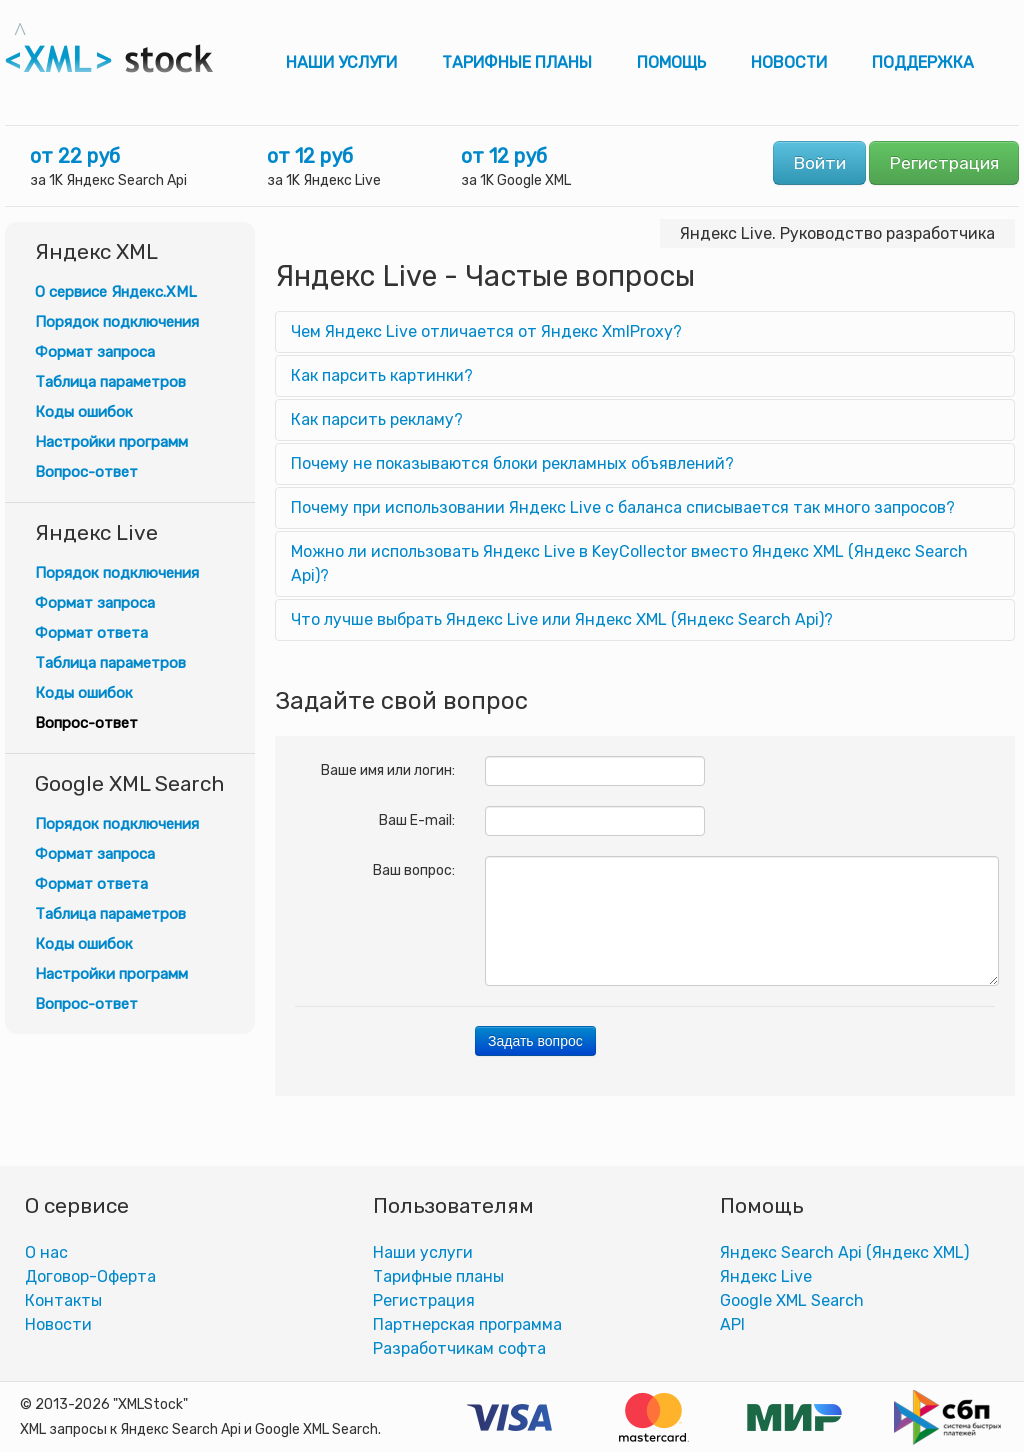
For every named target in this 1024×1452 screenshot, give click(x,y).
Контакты (63, 1300)
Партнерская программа (467, 1324)
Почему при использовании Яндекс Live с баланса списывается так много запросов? (623, 507)
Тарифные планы (517, 62)
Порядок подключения (117, 322)
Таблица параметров (110, 382)
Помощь (671, 62)
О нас (46, 1252)
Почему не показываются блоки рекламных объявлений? (512, 463)
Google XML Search (792, 1300)
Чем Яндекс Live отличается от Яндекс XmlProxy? (486, 331)
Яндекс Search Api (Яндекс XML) (844, 1252)
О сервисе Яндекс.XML (116, 292)
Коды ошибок (84, 412)
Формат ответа (91, 633)
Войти (819, 163)
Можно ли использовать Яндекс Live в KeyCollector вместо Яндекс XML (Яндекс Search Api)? (629, 563)
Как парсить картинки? (382, 375)
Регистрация (944, 163)
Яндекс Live (766, 1276)
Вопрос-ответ (86, 472)
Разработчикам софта (459, 1348)
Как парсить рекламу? (377, 419)
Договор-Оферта (90, 1276)
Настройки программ (111, 442)
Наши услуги (341, 62)
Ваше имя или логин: (388, 770)
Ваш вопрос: (414, 870)
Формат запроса (95, 352)
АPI (732, 1324)
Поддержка (923, 62)
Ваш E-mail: (417, 820)
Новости (789, 62)
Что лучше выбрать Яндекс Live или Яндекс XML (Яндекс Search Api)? (562, 619)
